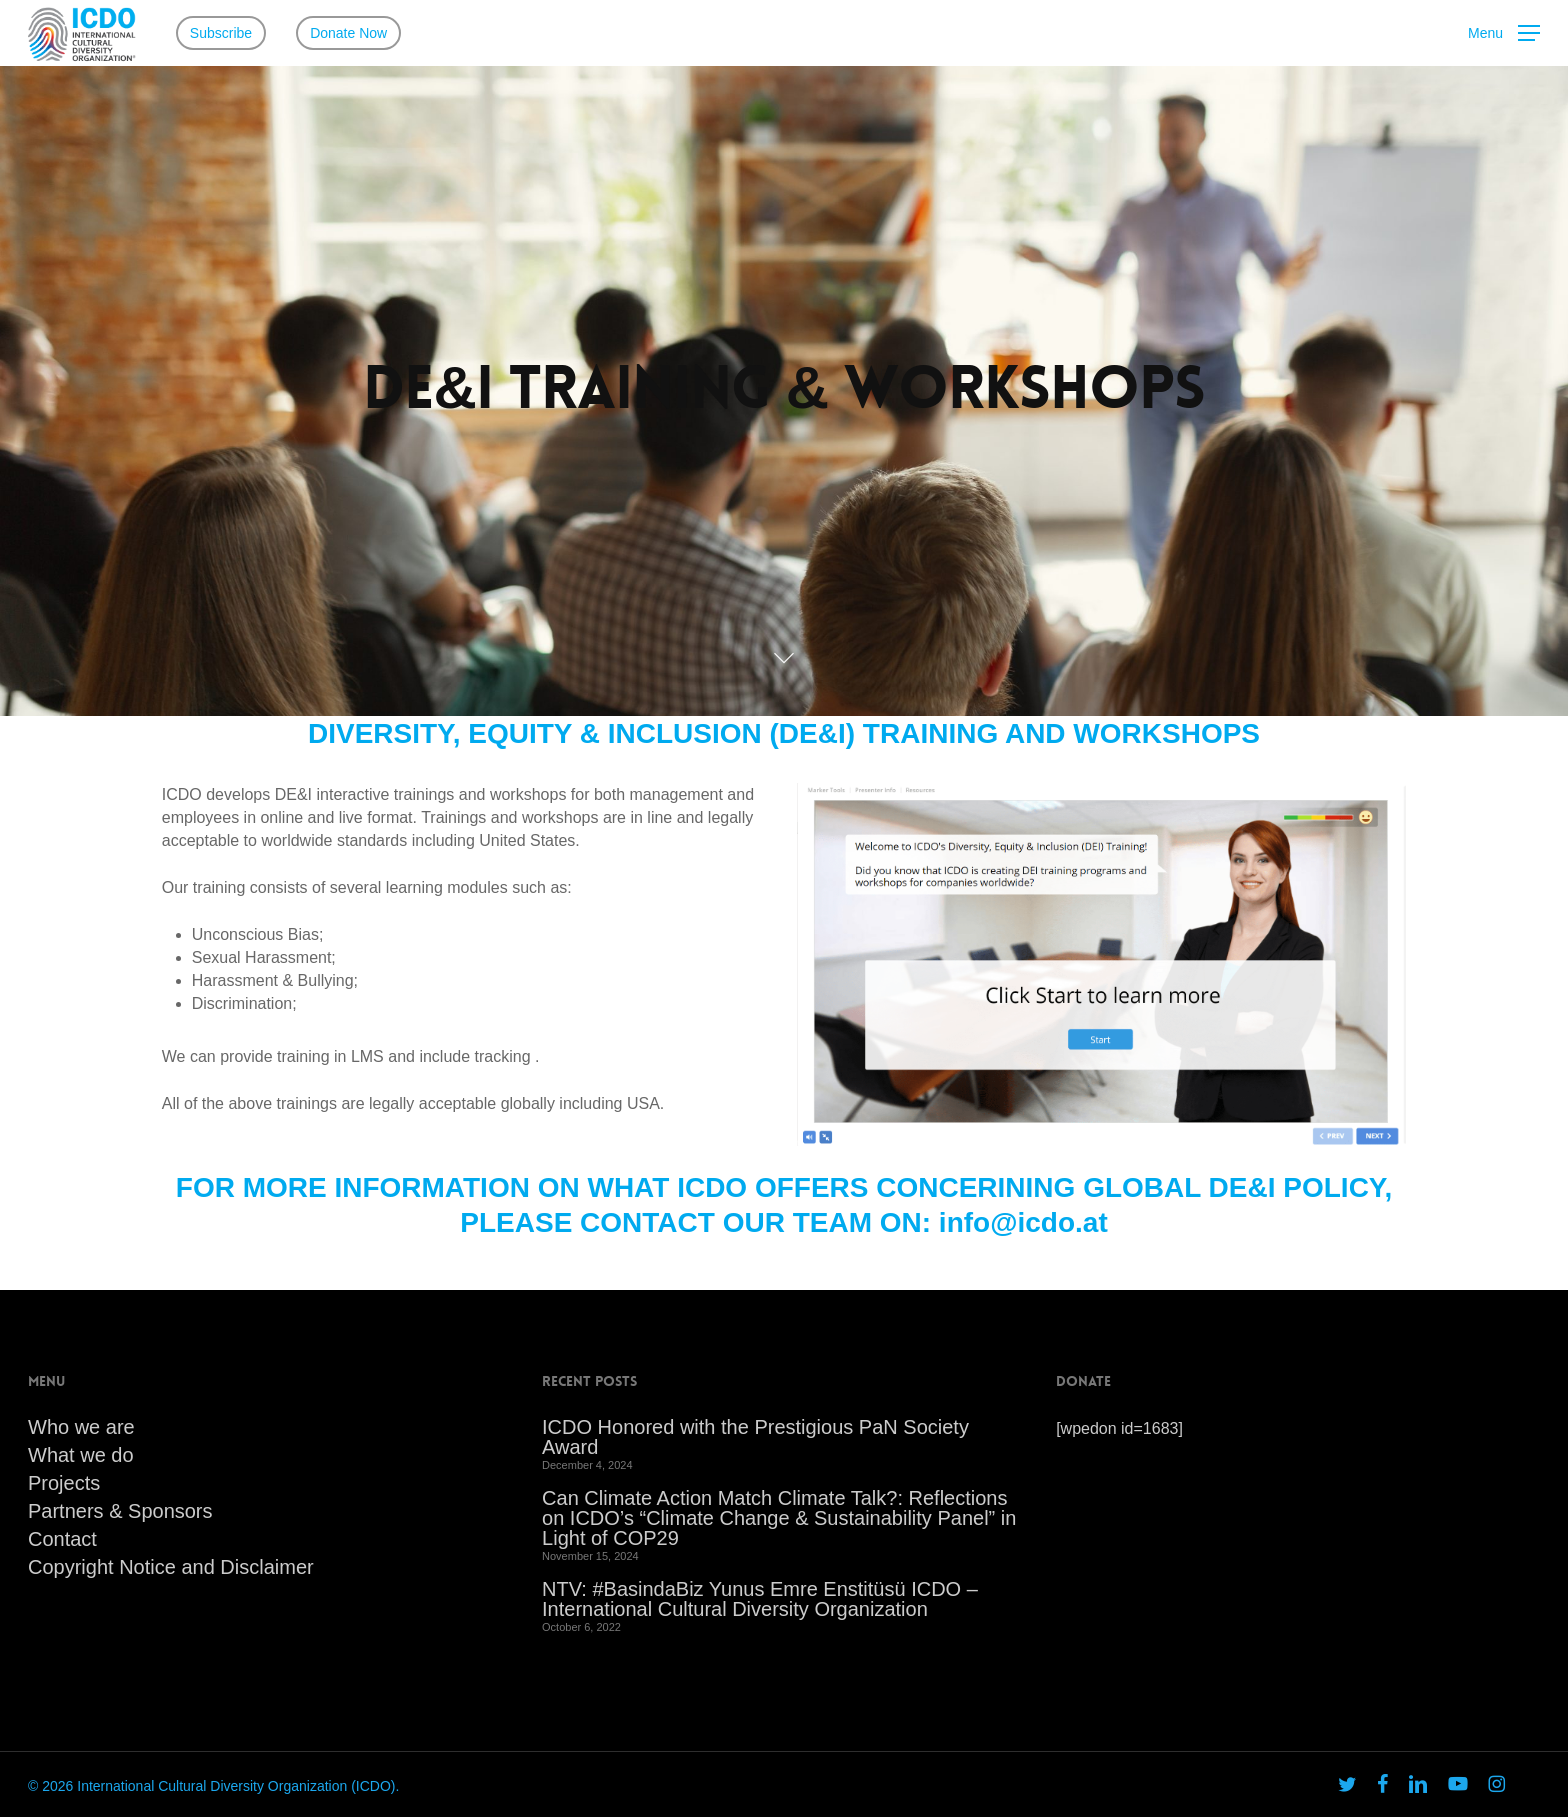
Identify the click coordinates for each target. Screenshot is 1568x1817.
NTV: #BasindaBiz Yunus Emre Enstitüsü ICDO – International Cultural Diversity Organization (760, 1599)
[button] (1504, 33)
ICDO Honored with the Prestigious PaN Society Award (755, 1437)
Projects (64, 1483)
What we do (81, 1455)
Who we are (81, 1427)
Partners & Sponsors (120, 1511)
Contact (62, 1539)
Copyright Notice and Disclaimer (171, 1567)
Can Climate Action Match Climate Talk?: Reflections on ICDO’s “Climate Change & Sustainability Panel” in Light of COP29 (779, 1518)
